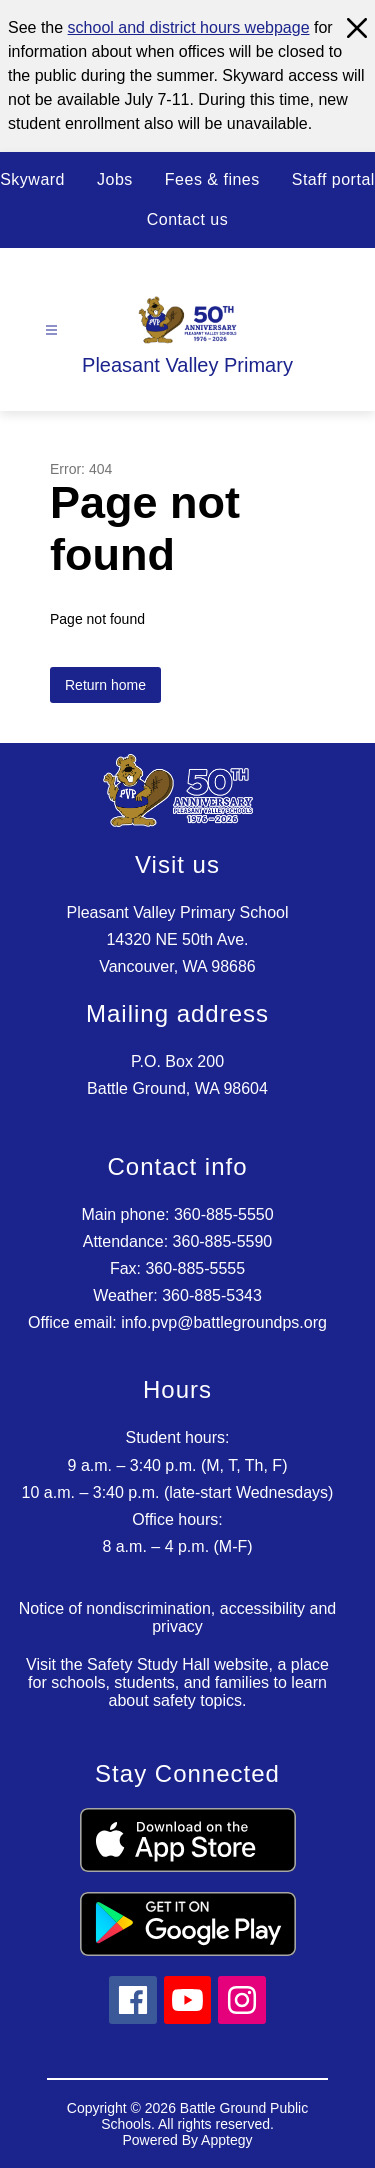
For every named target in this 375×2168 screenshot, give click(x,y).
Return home (105, 685)
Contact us (187, 219)
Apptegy (226, 2140)
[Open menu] (51, 330)
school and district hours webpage (189, 27)
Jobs (115, 179)
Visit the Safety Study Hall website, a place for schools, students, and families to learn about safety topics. (177, 1682)
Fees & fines (212, 179)
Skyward (32, 179)
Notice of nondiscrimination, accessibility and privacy (177, 1617)
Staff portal (333, 179)
